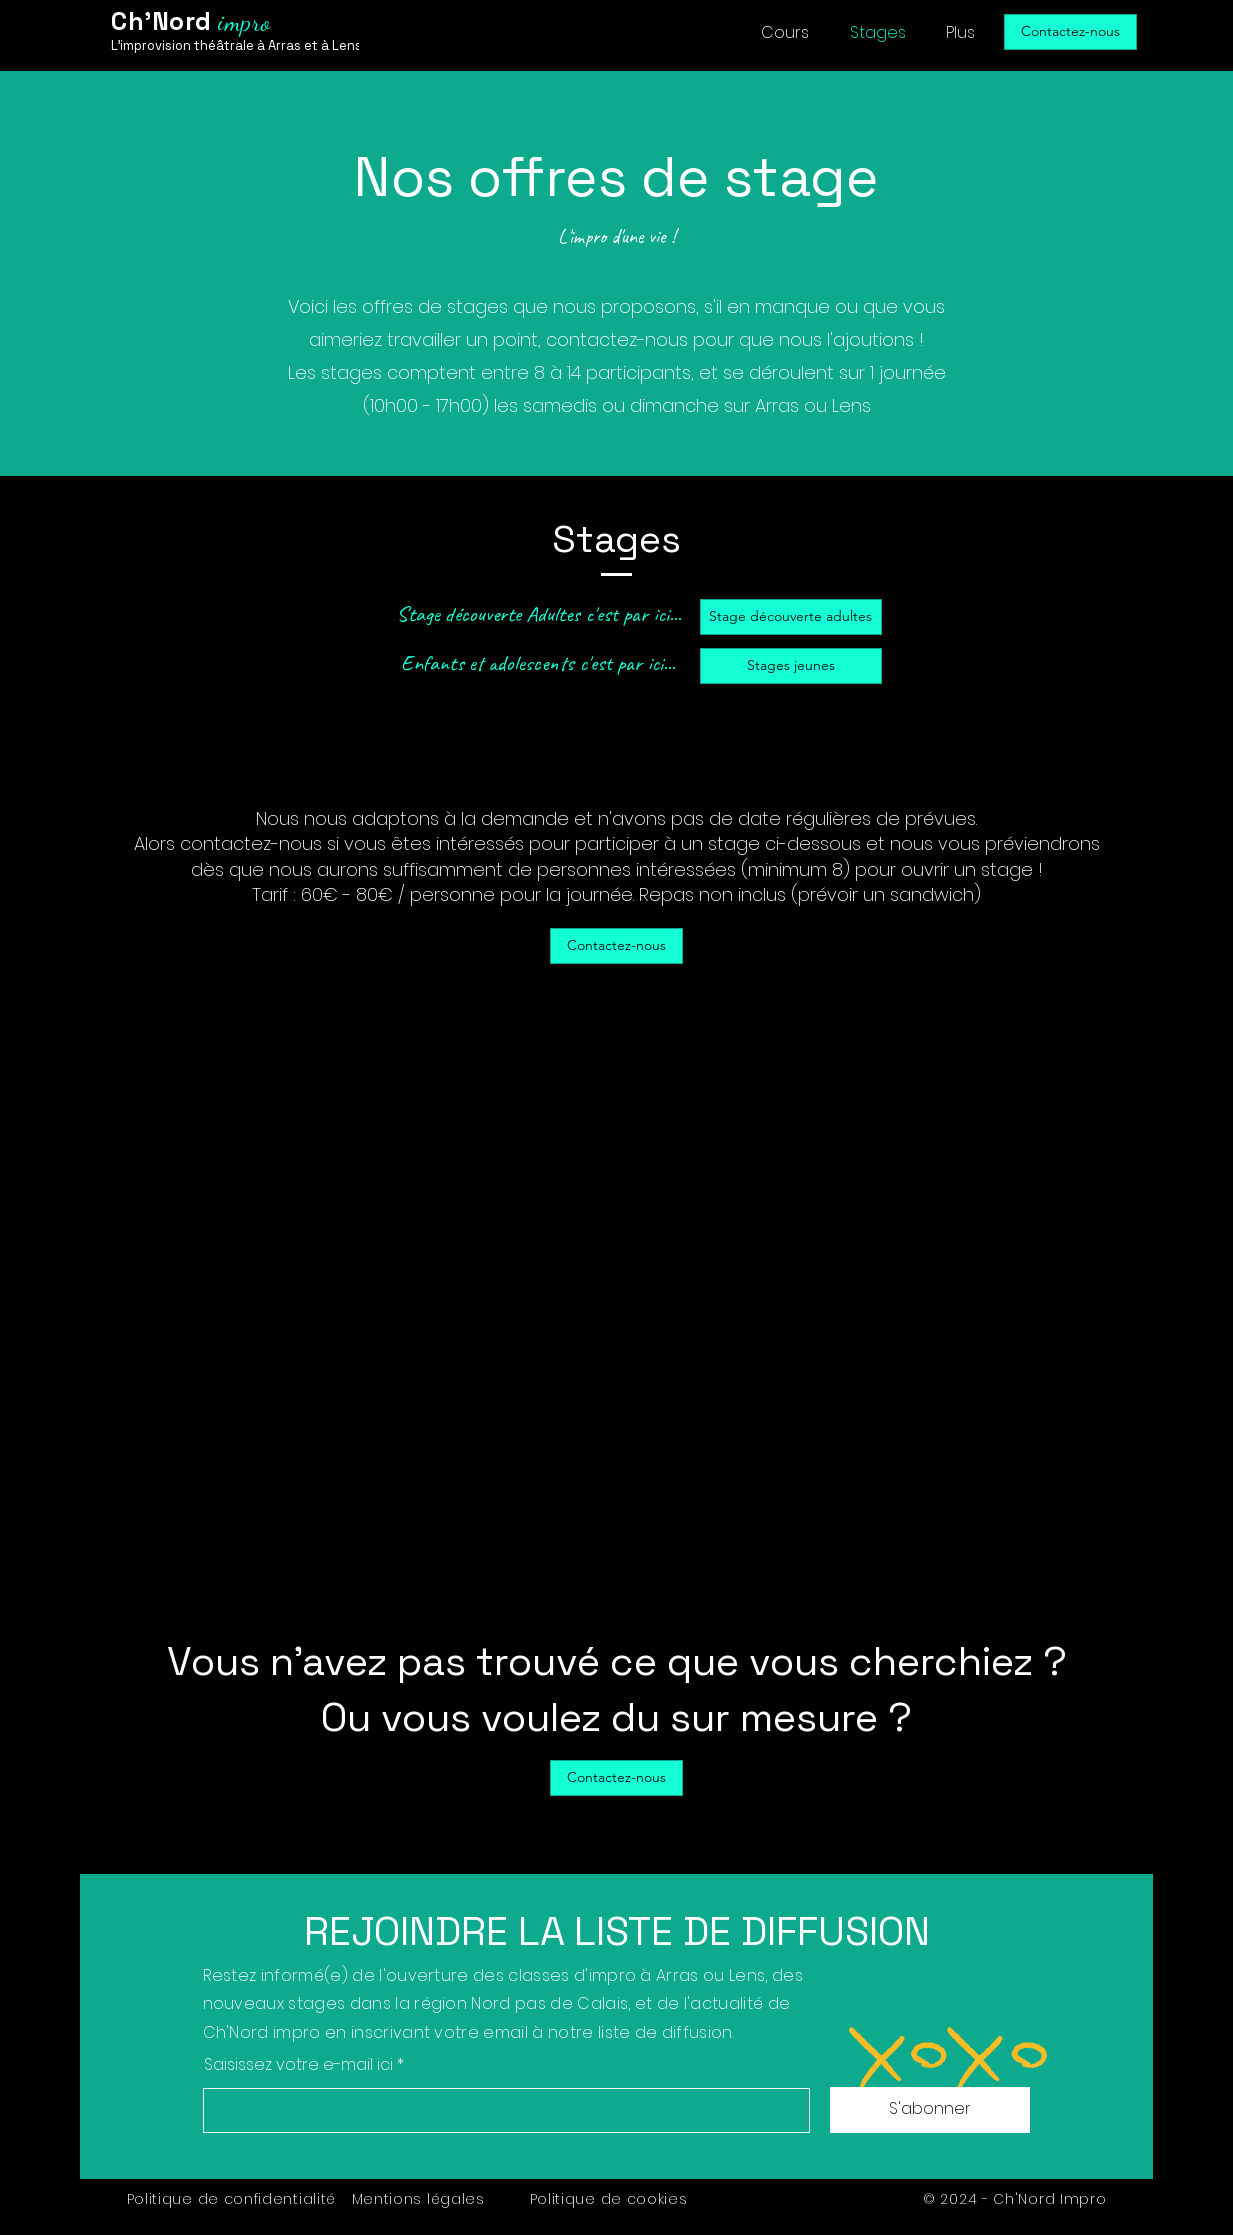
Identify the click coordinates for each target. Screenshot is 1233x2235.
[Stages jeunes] (791, 666)
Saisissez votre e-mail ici (298, 2065)
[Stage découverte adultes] (791, 617)
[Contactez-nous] (1070, 32)
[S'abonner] (930, 2110)
